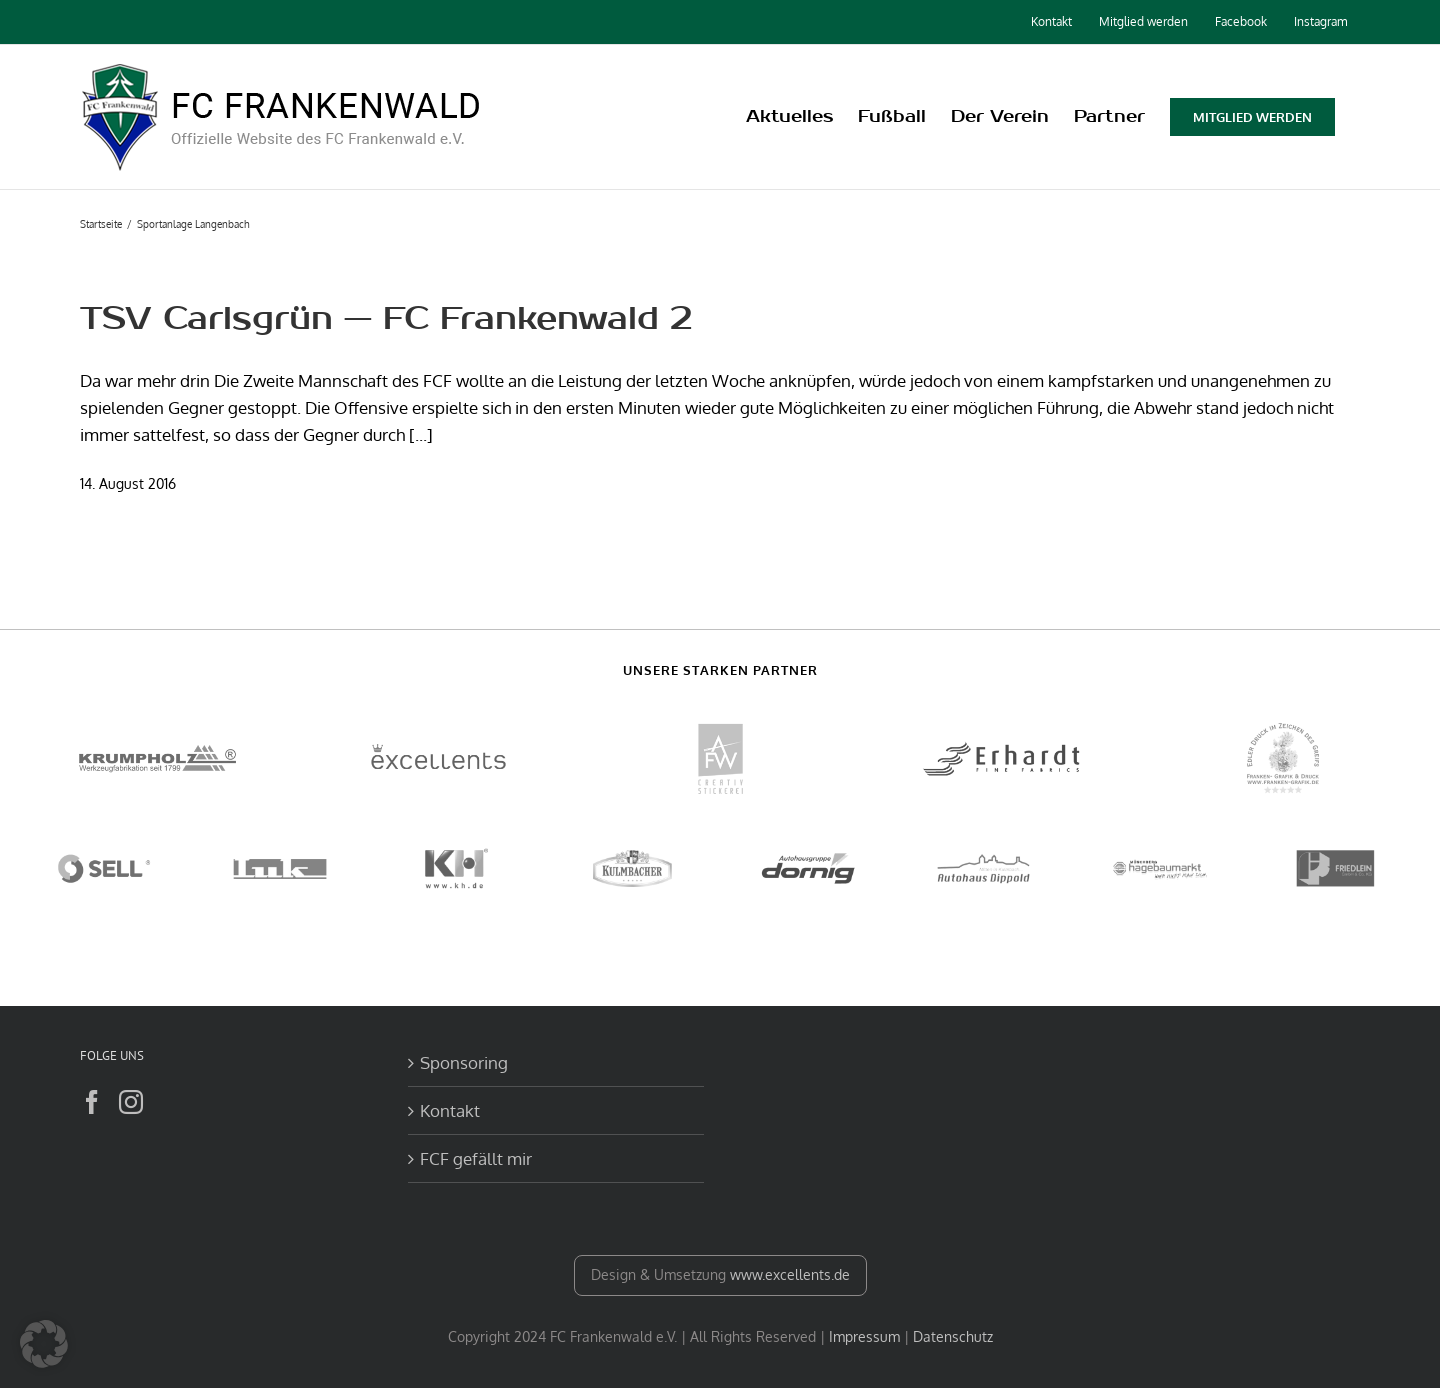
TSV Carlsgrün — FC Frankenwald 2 (386, 318)
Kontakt (450, 1110)
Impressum (864, 1336)
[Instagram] (131, 1102)
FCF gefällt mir (476, 1158)
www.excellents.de (790, 1274)
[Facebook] (92, 1102)
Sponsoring (464, 1062)
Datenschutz (953, 1336)
